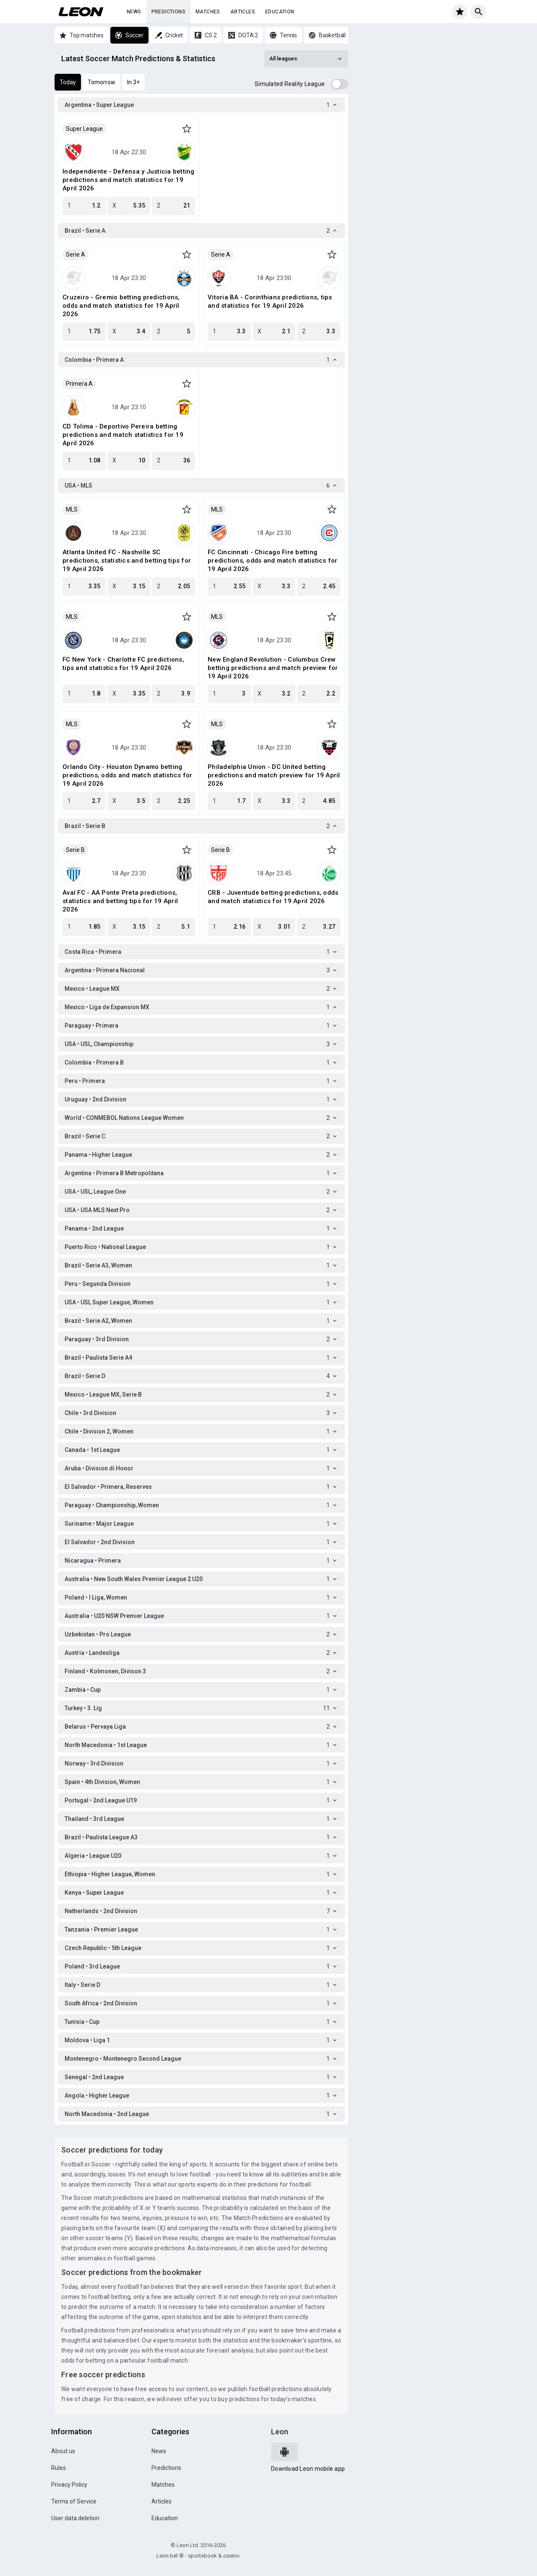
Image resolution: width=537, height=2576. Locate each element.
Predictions (168, 12)
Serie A (75, 254)
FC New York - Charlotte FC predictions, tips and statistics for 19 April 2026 (123, 664)
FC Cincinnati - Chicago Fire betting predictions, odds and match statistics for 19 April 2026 (273, 560)
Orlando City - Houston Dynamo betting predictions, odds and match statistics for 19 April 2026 (128, 775)
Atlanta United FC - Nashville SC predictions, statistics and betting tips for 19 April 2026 (127, 560)
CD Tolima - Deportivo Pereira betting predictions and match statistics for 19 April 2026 (123, 435)
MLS (72, 509)
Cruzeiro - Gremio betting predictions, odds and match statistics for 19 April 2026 (121, 305)
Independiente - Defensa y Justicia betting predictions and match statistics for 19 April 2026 (129, 180)
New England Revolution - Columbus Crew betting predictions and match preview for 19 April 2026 (273, 668)
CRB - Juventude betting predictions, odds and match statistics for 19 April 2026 (273, 897)
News (134, 12)
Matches (208, 12)
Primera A (79, 383)
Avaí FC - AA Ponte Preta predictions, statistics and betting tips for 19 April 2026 (120, 901)
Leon (279, 2431)
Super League (84, 128)
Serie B (75, 850)
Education (280, 12)
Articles (242, 12)
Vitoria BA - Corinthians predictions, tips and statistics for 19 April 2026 (270, 301)
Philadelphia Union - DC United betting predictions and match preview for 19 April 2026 (274, 775)
